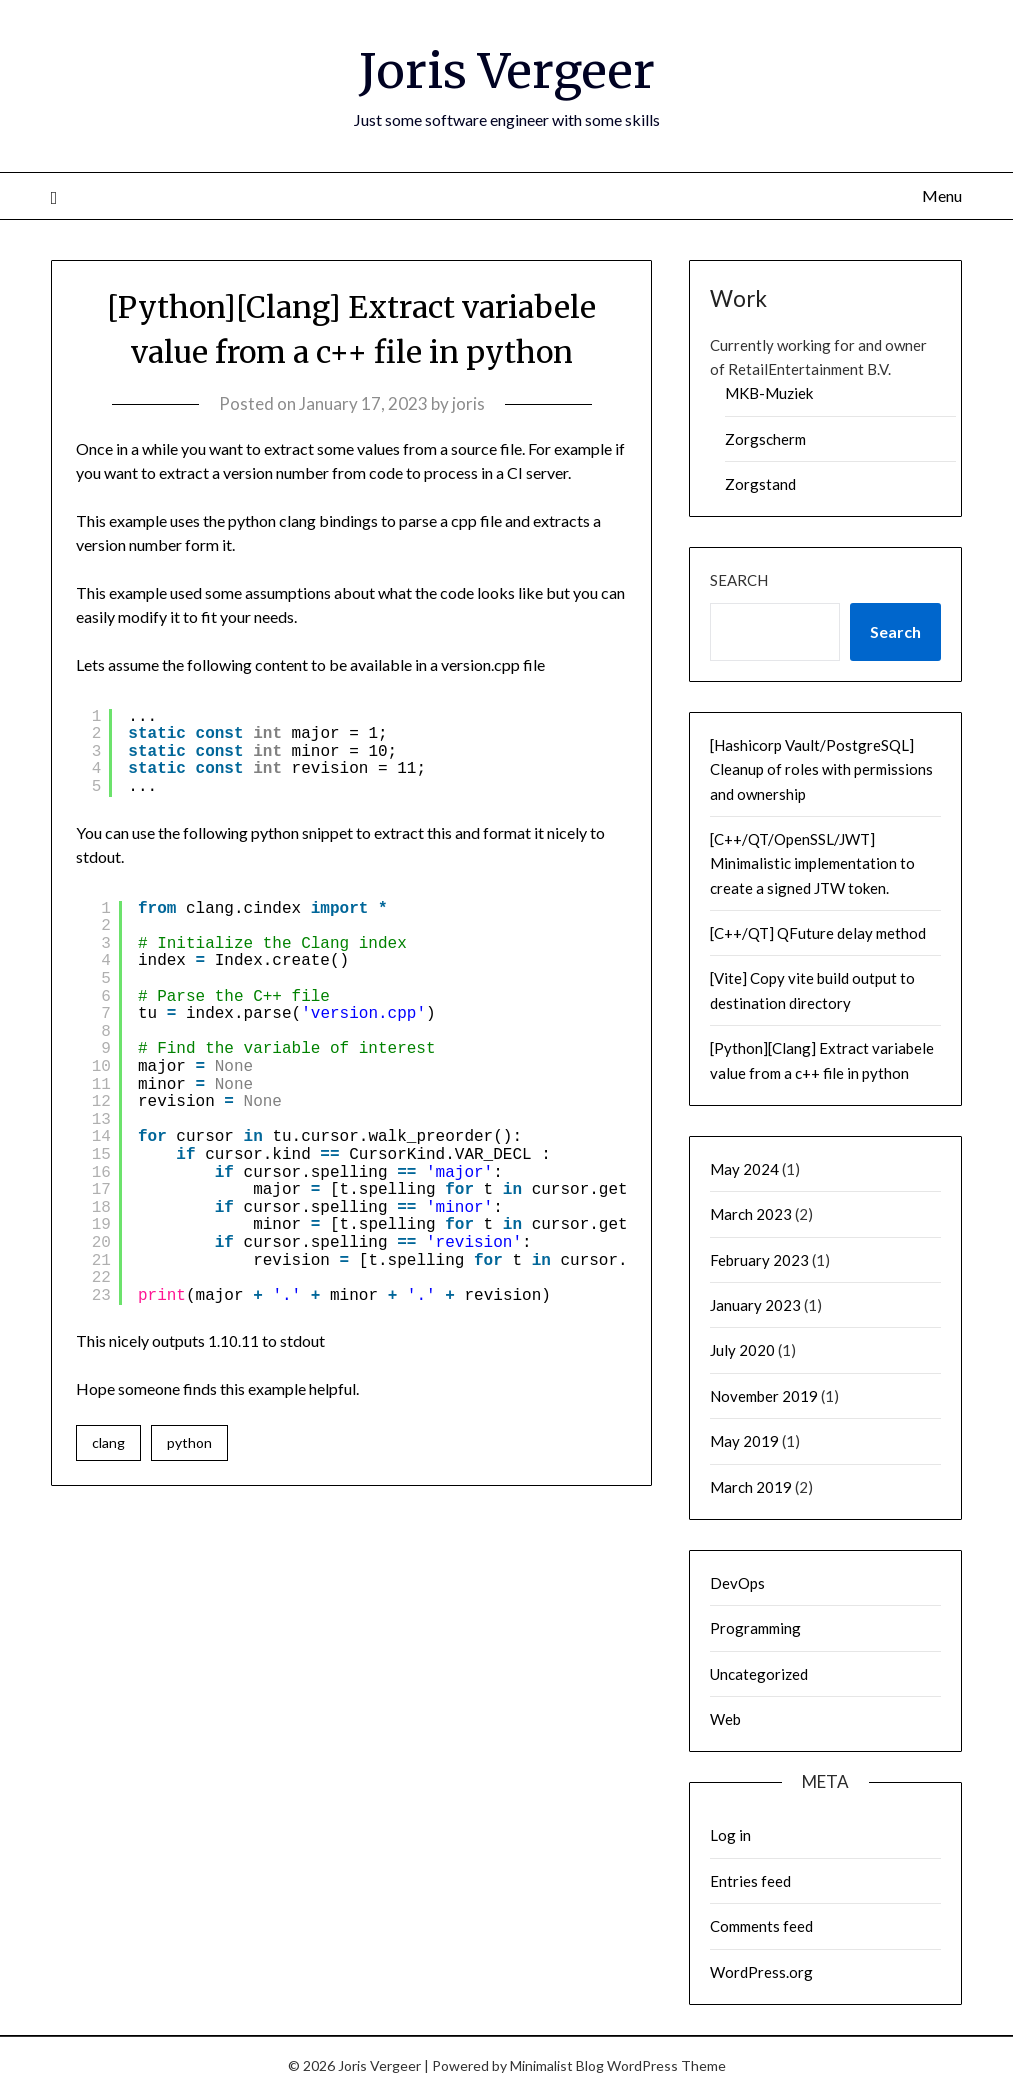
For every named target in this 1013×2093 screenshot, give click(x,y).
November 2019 (764, 1395)
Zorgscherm (765, 438)
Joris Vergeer (507, 71)
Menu (942, 194)
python (189, 1441)
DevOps (737, 1582)
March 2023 (751, 1213)
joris (468, 402)
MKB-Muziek (769, 392)
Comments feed (761, 1925)
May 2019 (744, 1440)
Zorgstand (760, 483)
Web (725, 1718)
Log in (730, 1834)
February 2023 (759, 1259)
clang (108, 1441)
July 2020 (742, 1349)
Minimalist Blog (557, 2064)
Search (739, 579)
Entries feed (750, 1880)
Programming (755, 1627)
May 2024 (744, 1168)
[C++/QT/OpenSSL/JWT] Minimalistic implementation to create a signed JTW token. (812, 862)
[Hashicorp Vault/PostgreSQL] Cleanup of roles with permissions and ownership (821, 768)
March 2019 (751, 1486)
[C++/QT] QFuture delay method (818, 932)
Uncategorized (759, 1673)
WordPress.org (761, 1971)
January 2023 (755, 1304)
